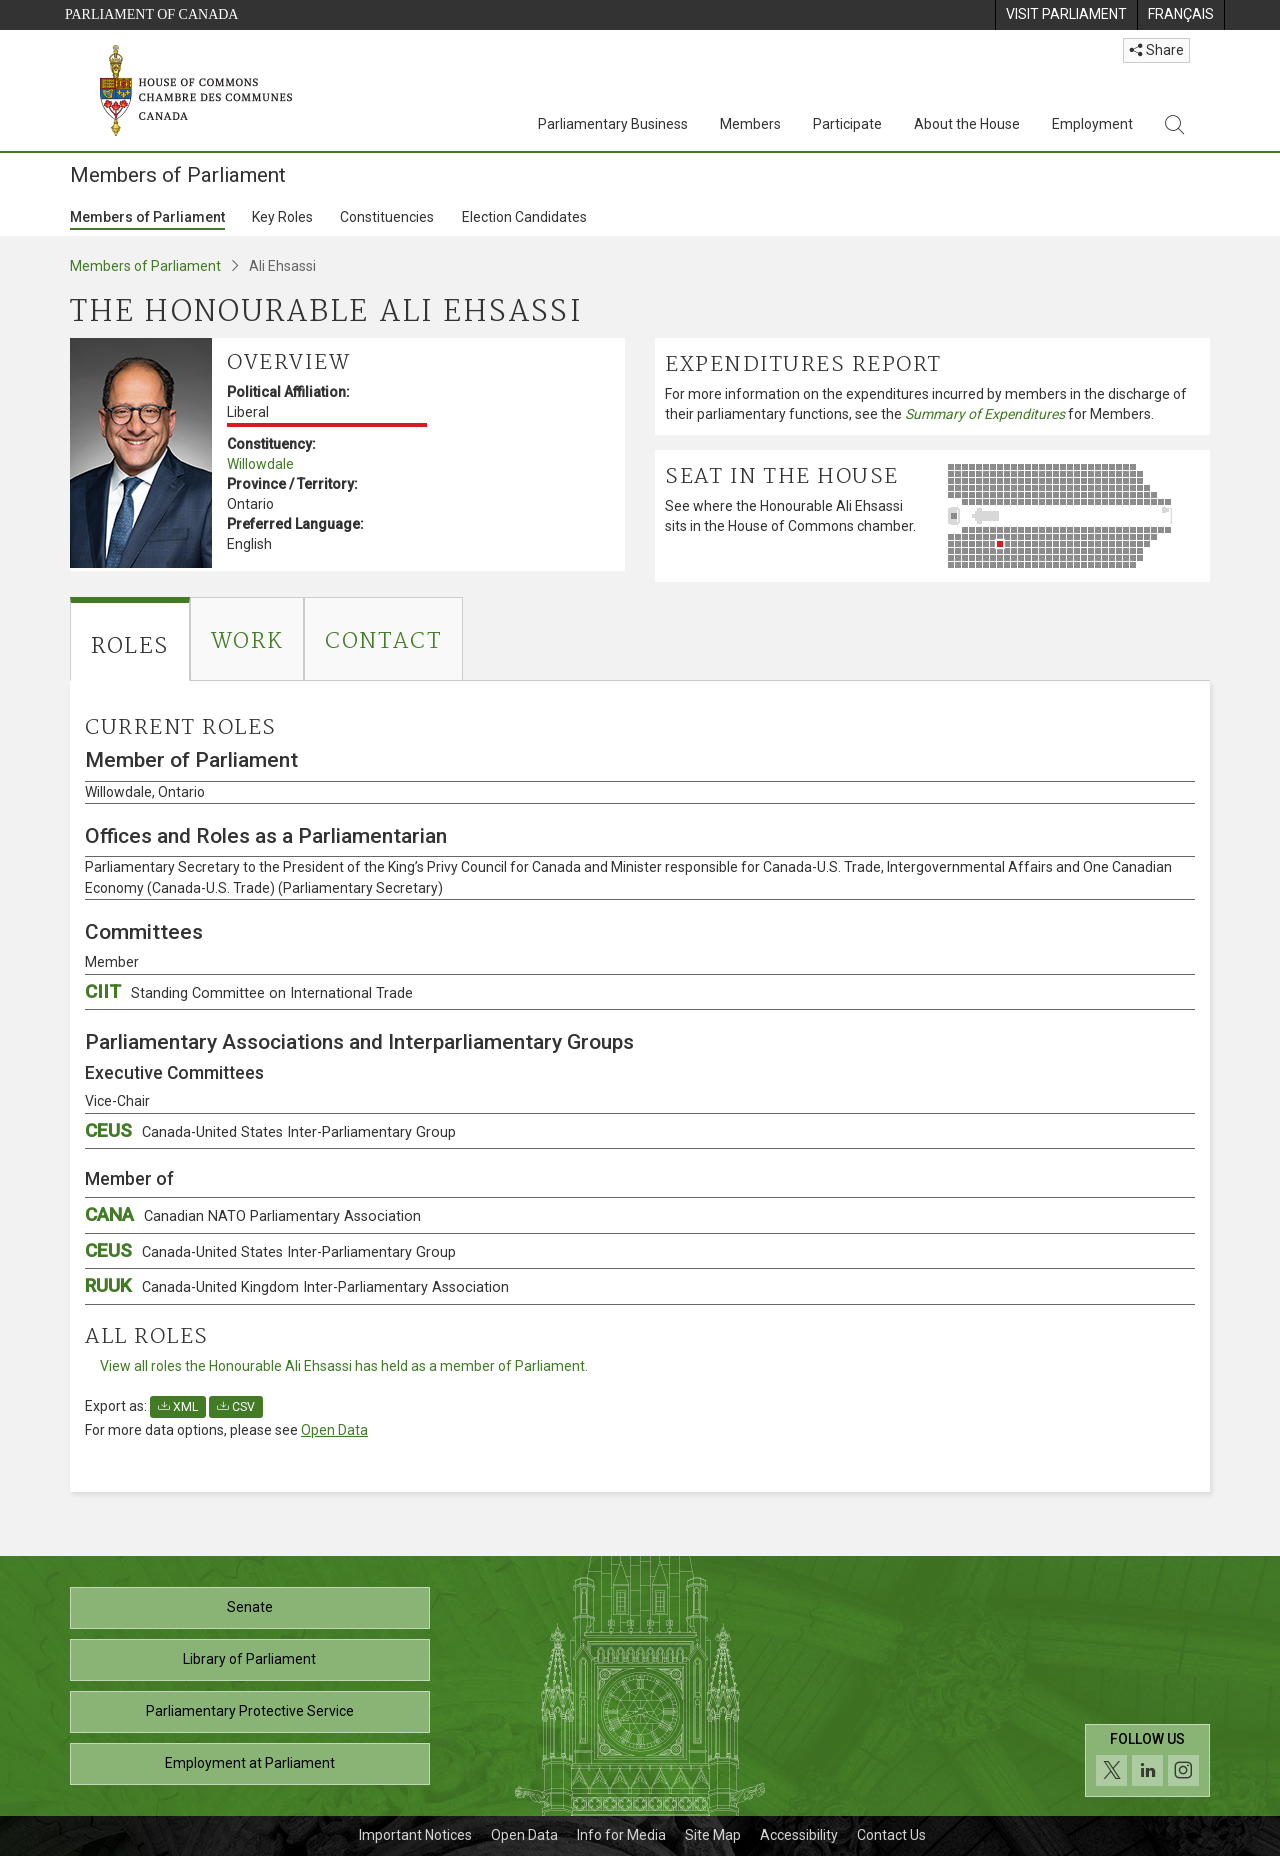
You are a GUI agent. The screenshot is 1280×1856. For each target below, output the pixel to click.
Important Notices (415, 1835)
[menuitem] (1066, 15)
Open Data (334, 1430)
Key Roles (282, 217)
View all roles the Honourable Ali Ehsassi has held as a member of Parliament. (344, 1366)
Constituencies (387, 217)
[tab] (130, 639)
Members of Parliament (147, 217)
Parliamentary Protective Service (250, 1711)
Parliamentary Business (613, 124)
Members (750, 124)
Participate (847, 124)
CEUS (270, 1130)
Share (1156, 50)
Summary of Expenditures (985, 414)
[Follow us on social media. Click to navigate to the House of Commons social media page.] (1147, 1760)
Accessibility (799, 1835)
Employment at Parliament (250, 1763)
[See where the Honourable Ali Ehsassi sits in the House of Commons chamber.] (1074, 516)
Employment (1092, 124)
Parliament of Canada (151, 14)
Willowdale (260, 464)
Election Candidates (524, 217)
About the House (967, 124)
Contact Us (891, 1835)
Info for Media (621, 1835)
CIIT (249, 991)
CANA (253, 1214)
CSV (236, 1407)
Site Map (713, 1835)
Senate (250, 1607)
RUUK (297, 1285)
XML (178, 1407)
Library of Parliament (249, 1659)
